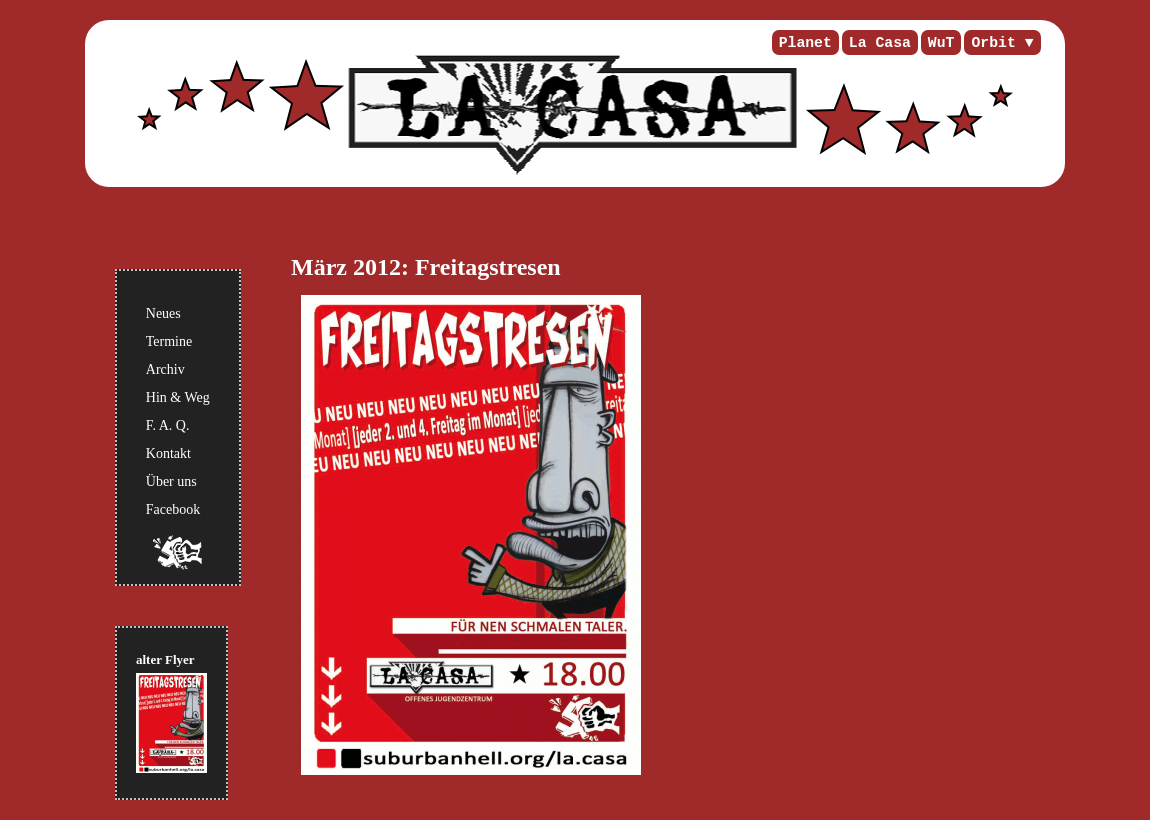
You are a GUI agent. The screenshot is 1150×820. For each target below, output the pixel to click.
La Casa (880, 43)
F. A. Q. (168, 425)
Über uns (171, 481)
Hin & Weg (178, 397)
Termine (169, 341)
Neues (163, 313)
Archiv (165, 369)
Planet (805, 43)
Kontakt (168, 453)
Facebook (173, 509)
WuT (941, 43)
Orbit (993, 43)
